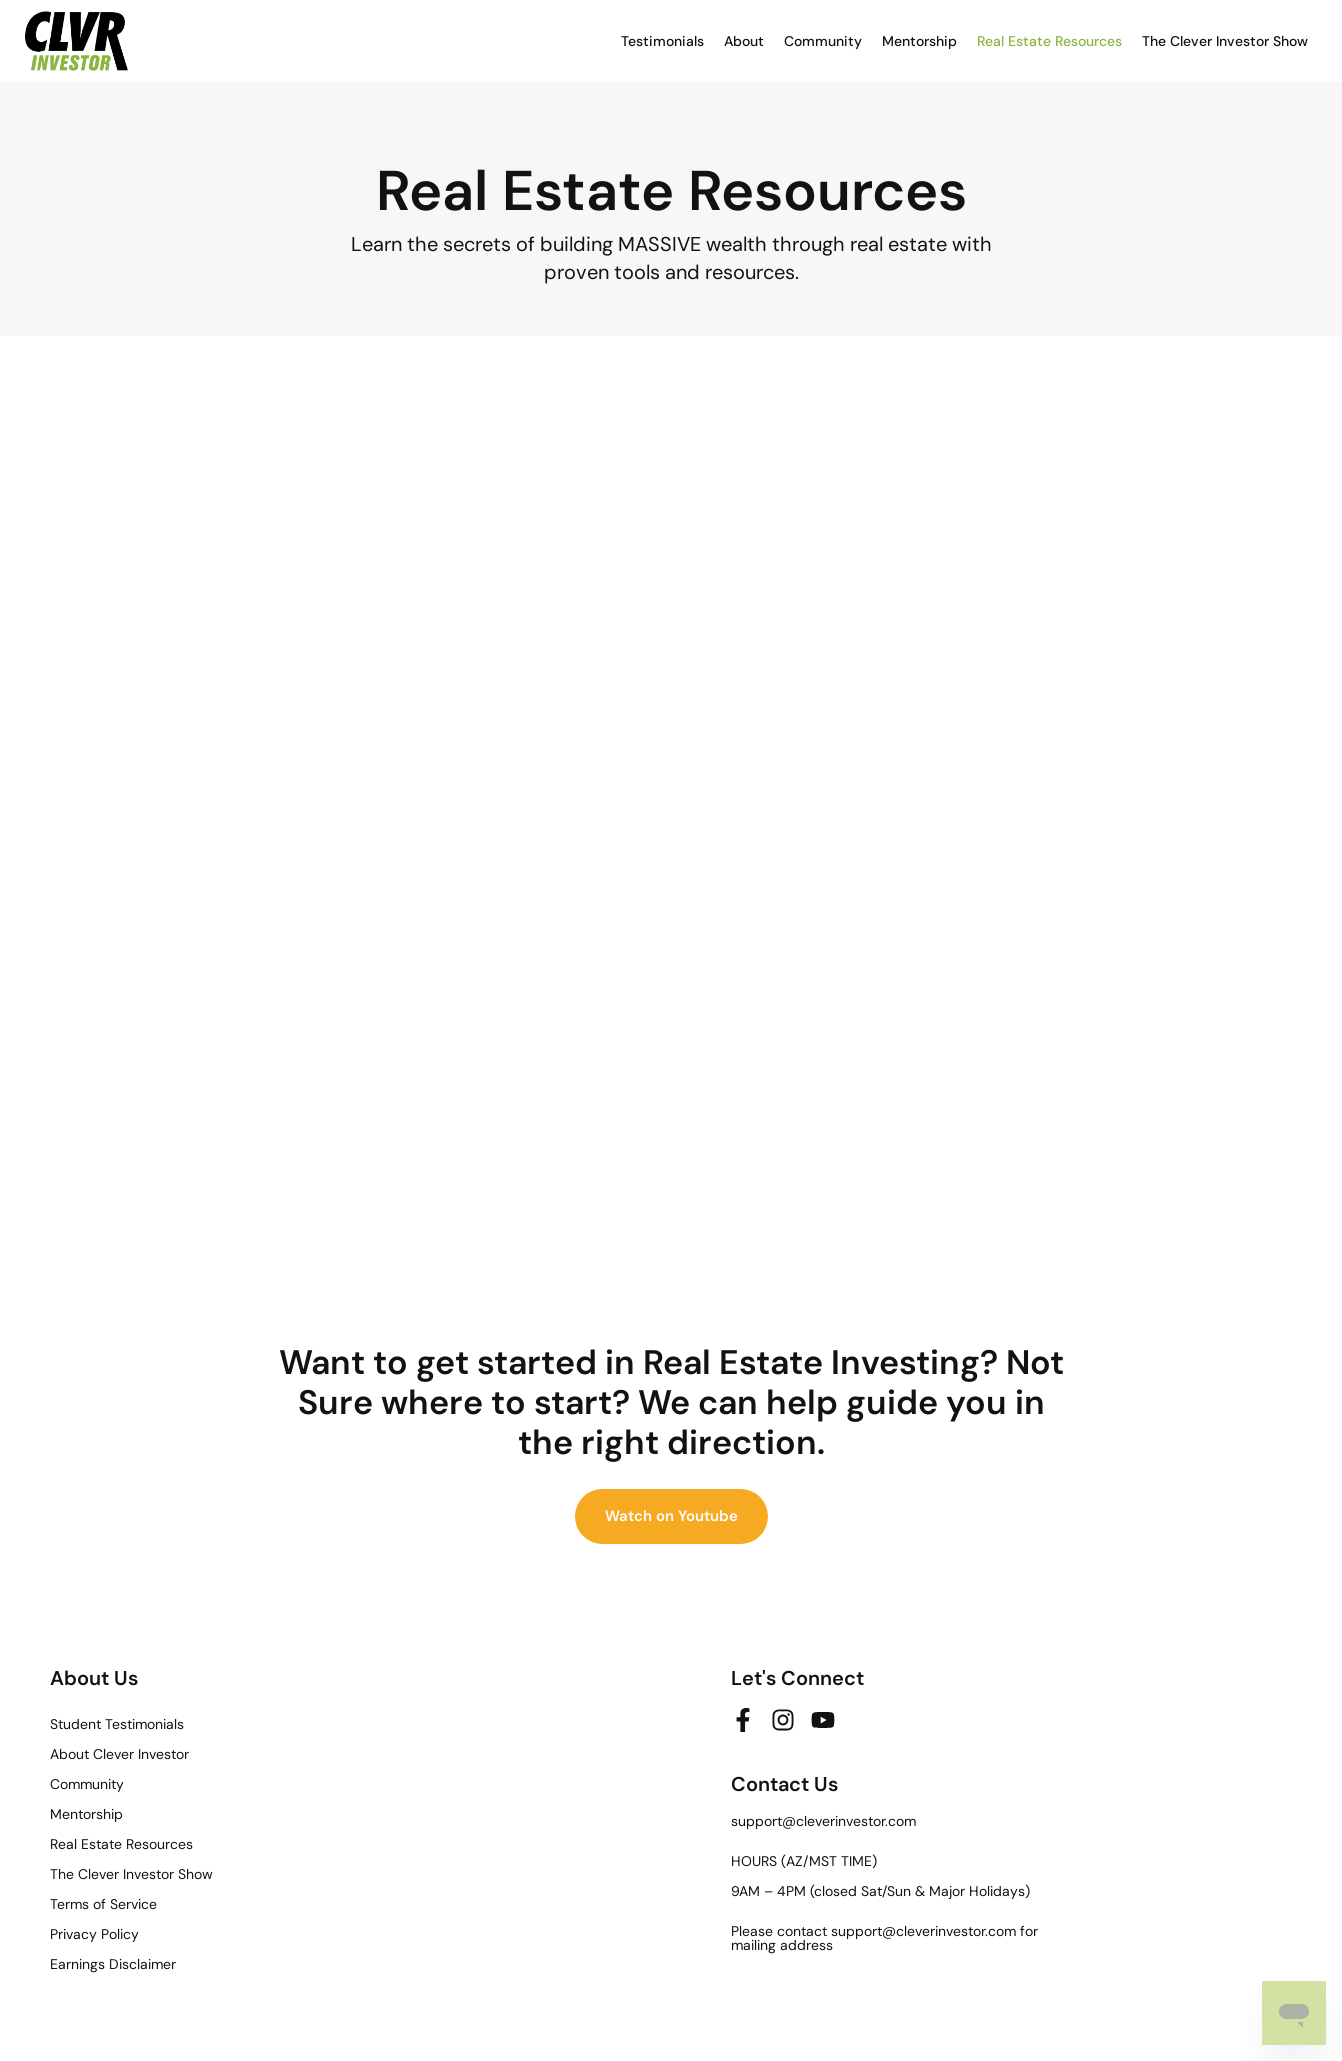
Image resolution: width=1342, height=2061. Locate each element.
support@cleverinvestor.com (823, 1821)
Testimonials (662, 41)
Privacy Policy (94, 1934)
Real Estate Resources (1049, 41)
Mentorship (919, 41)
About (744, 41)
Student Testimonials (117, 1724)
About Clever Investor (119, 1754)
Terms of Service (103, 1904)
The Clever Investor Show (1225, 41)
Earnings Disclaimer (113, 1964)
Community (823, 41)
